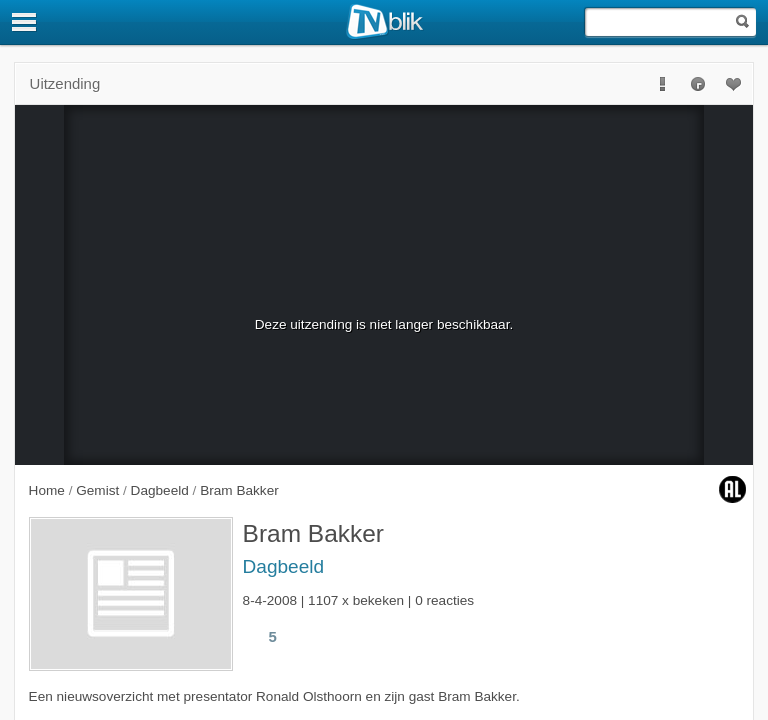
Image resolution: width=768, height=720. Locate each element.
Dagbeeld (283, 566)
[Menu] (25, 22)
